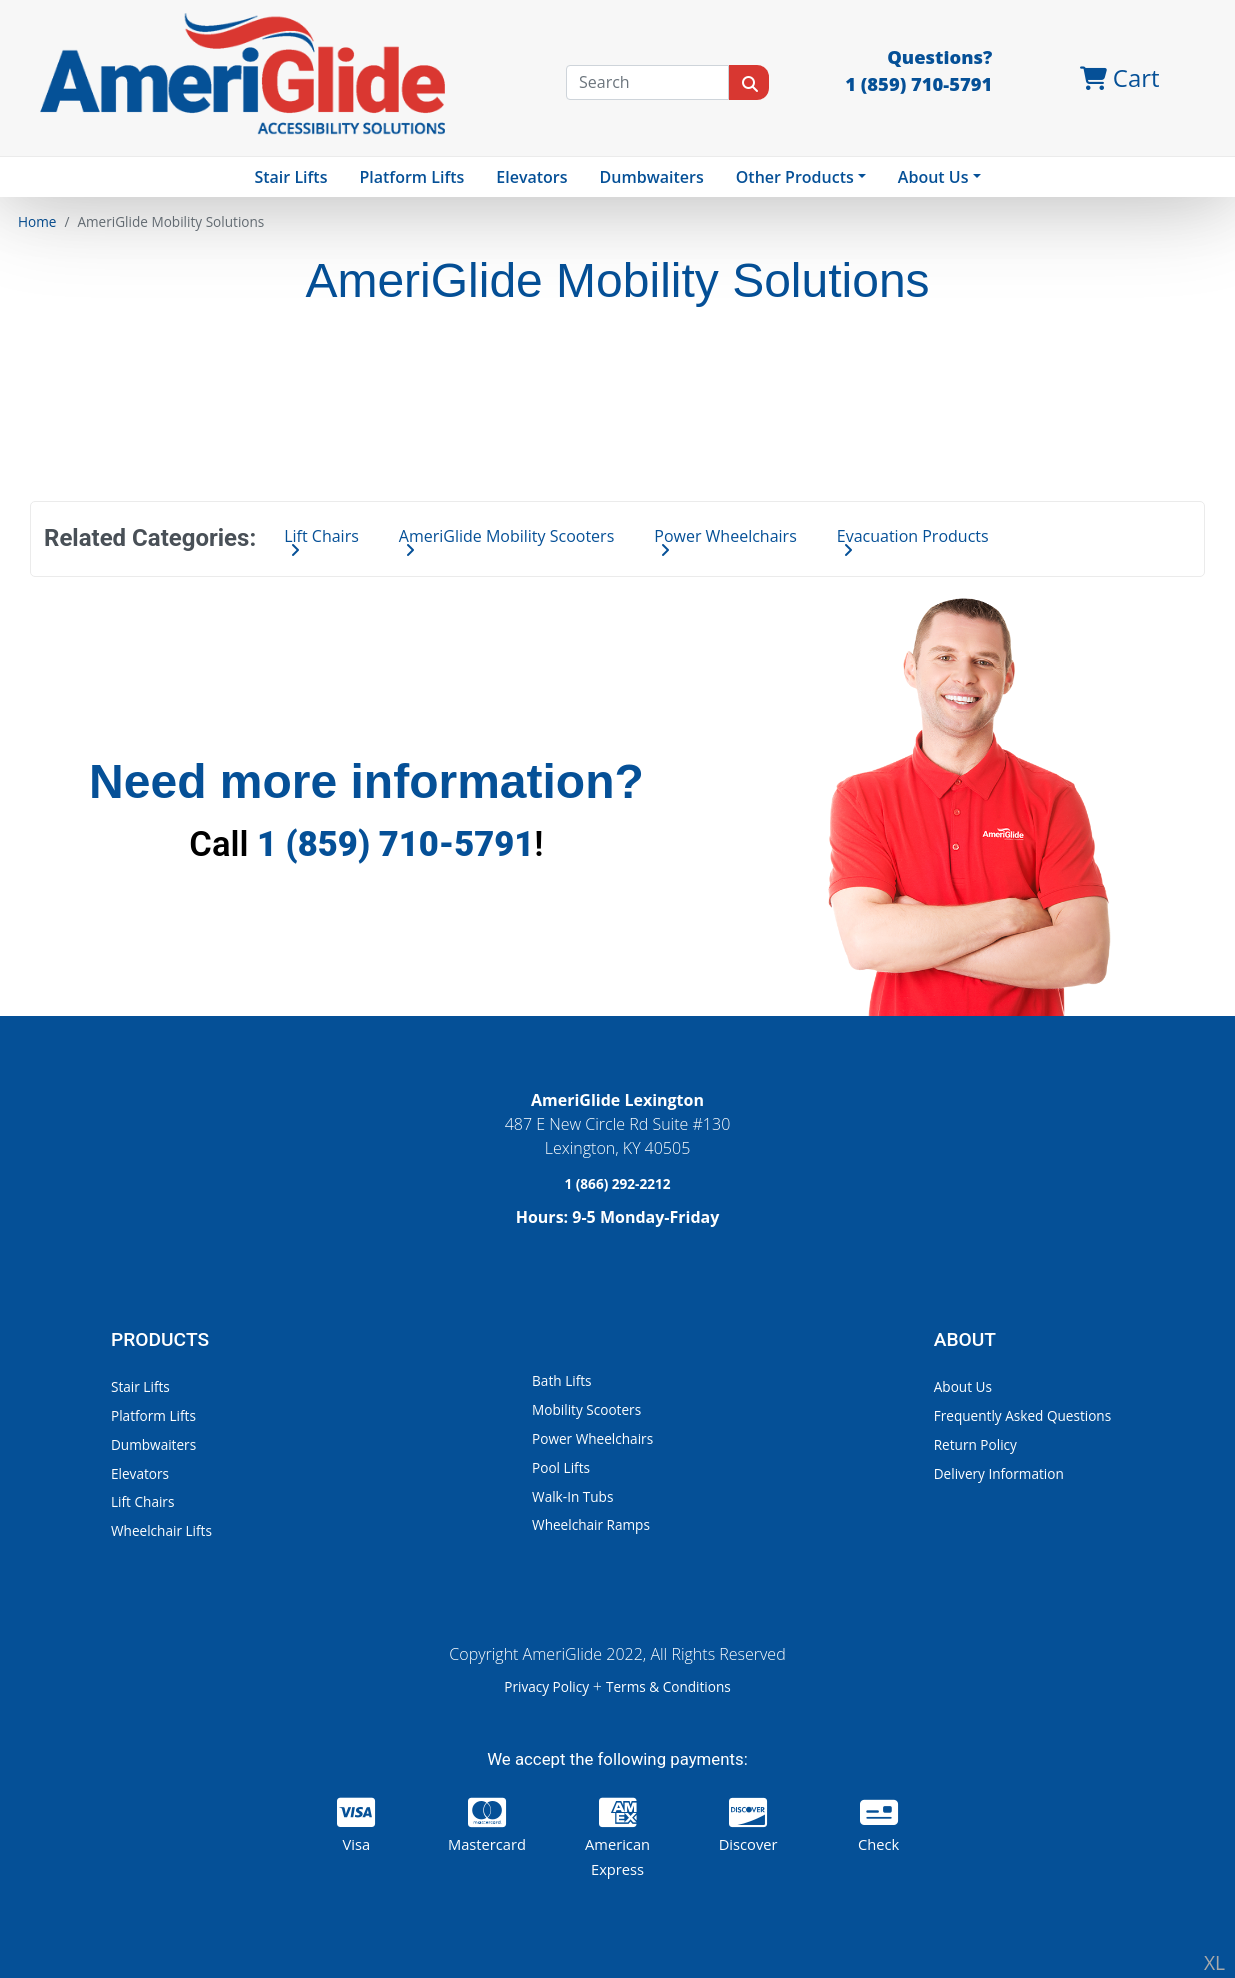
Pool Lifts (561, 1467)
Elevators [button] (531, 177)
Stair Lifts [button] (290, 177)
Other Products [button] (795, 177)
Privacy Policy (548, 1686)
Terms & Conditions (668, 1686)
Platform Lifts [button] (411, 177)
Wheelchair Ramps (591, 1524)
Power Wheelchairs (592, 1438)
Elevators (140, 1473)
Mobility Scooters (586, 1409)
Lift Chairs (142, 1501)
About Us (963, 1386)
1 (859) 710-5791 (395, 844)
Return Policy (975, 1444)
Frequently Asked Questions (1022, 1415)
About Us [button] (933, 177)
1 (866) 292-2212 (617, 1183)
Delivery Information (999, 1473)
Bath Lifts (561, 1380)
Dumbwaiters (652, 177)
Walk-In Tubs (572, 1496)
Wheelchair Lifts (161, 1530)
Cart (1120, 77)
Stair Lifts (140, 1386)
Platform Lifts (153, 1415)
